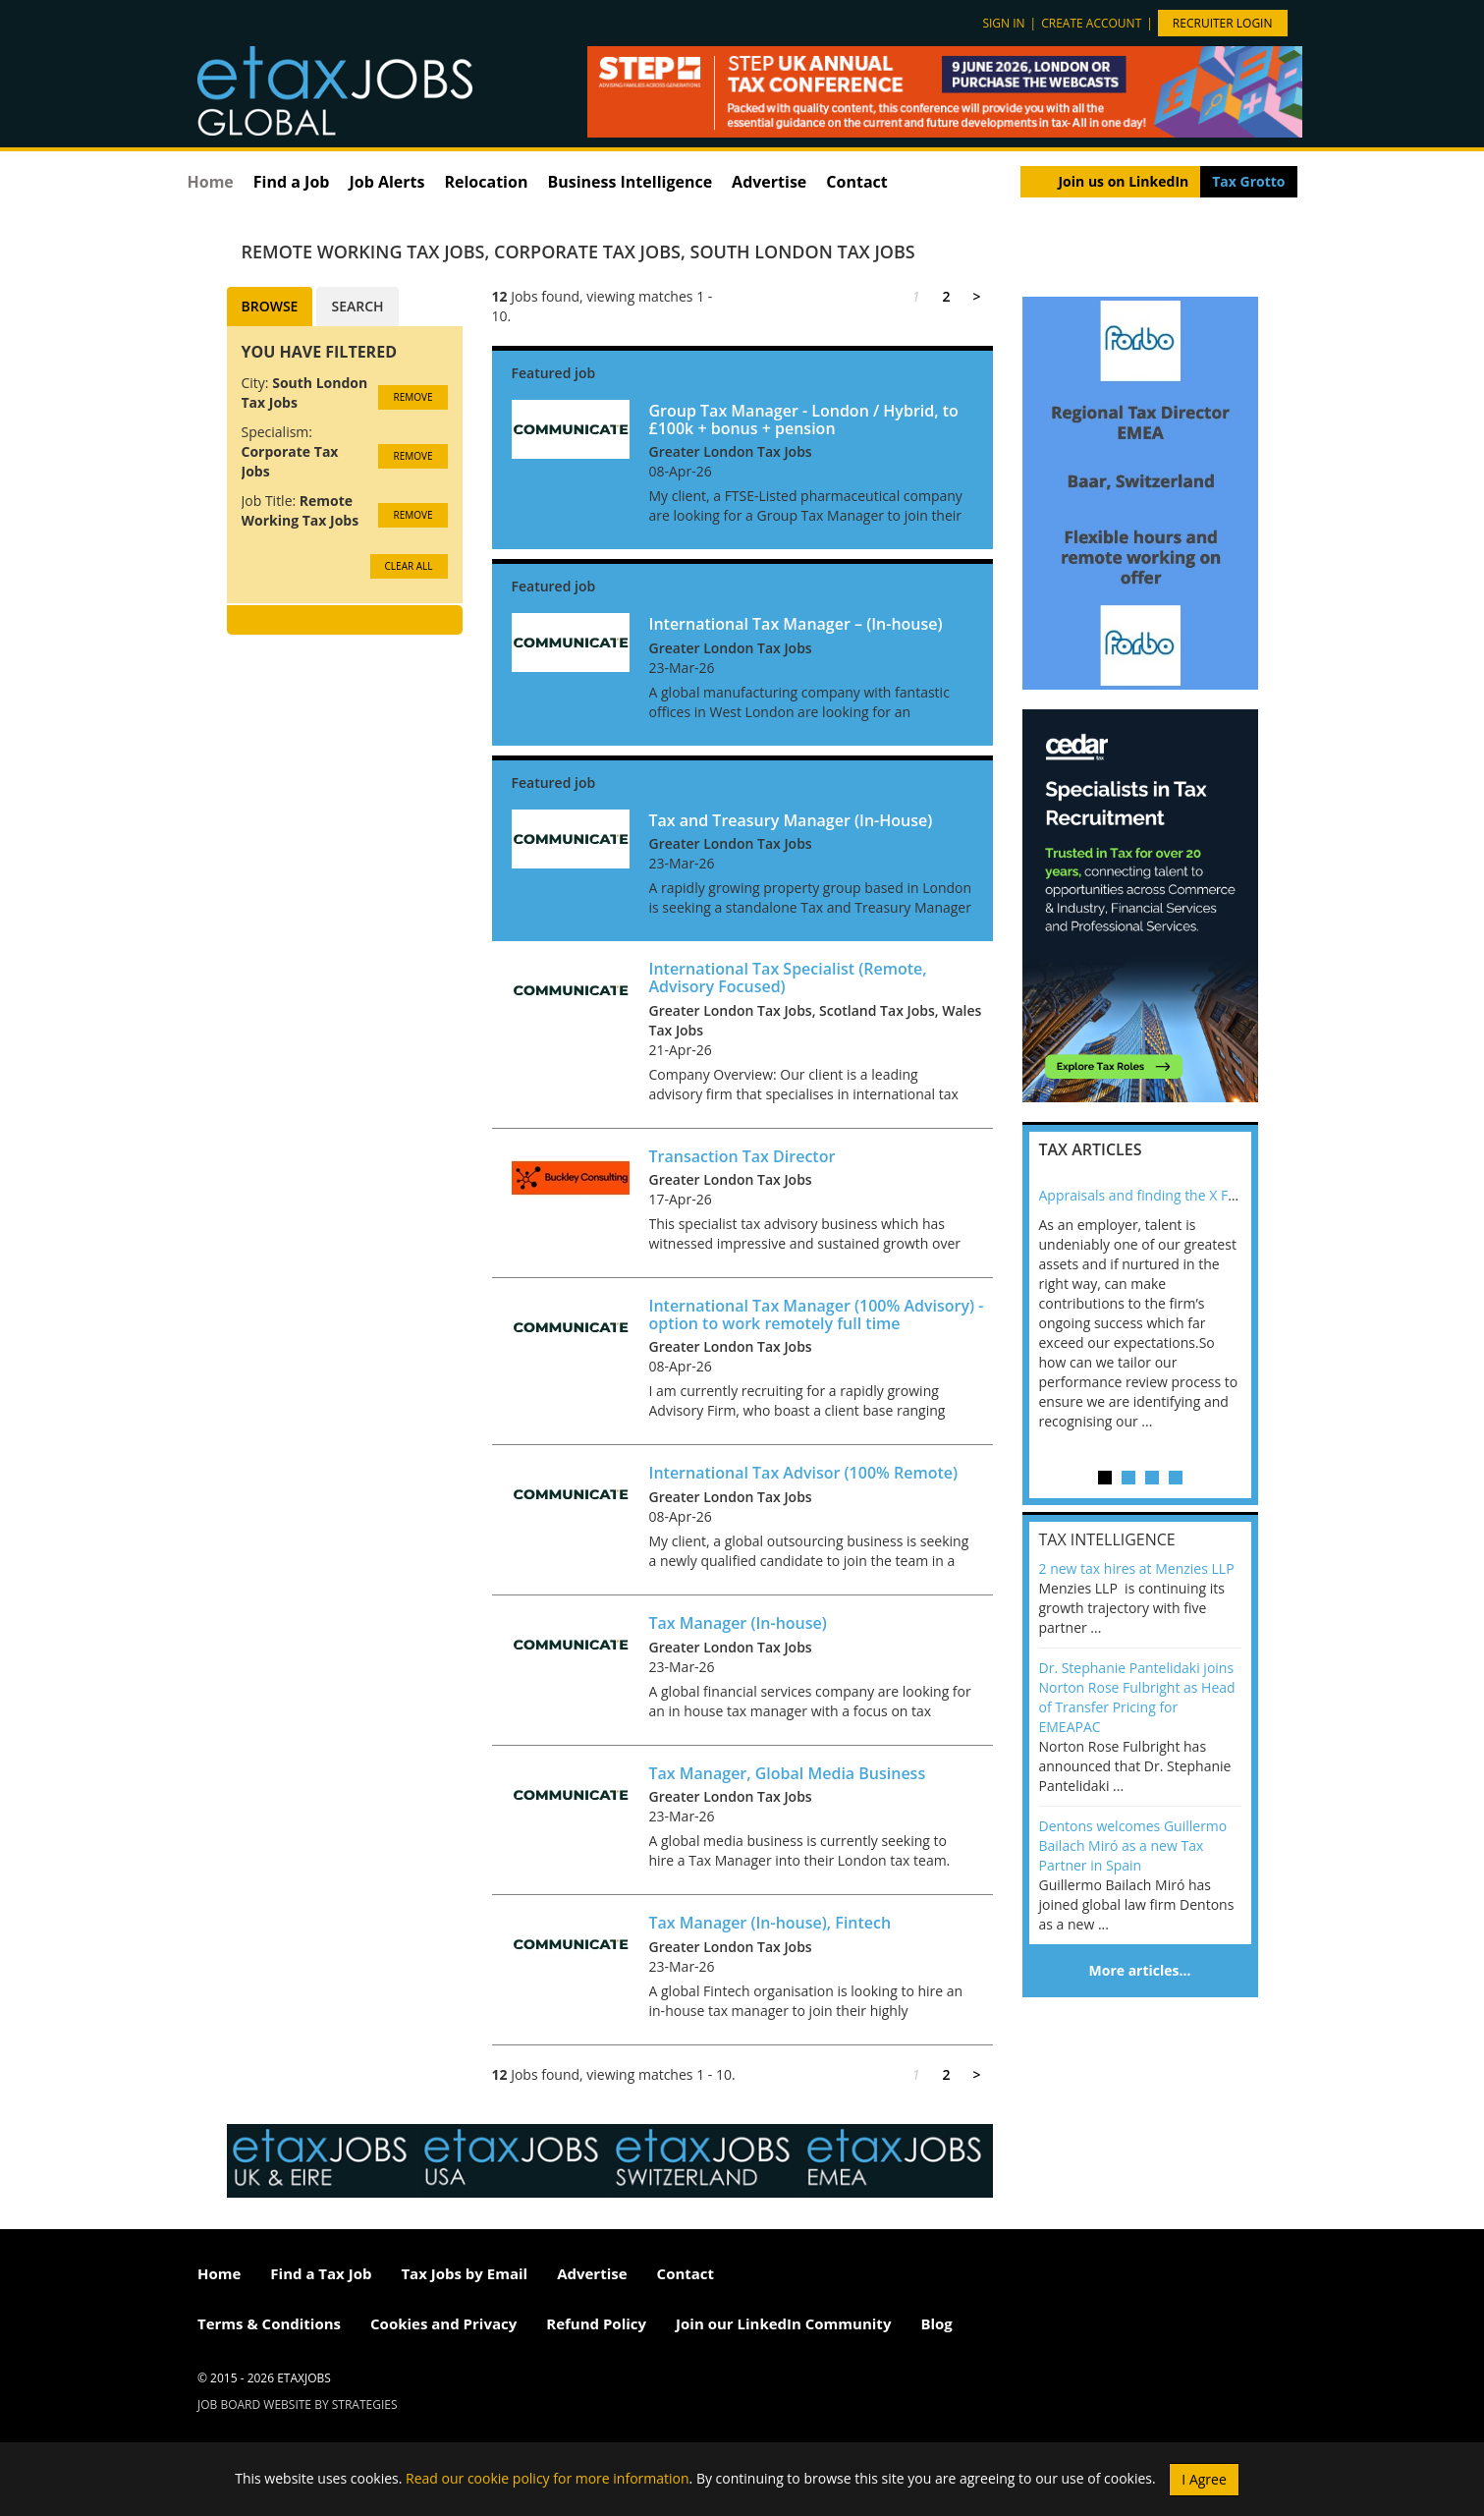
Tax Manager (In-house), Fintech (770, 1922)
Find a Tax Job (320, 2273)
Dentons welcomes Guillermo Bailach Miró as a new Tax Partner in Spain (1133, 1845)
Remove (412, 397)
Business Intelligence (629, 182)
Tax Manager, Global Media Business (787, 1773)
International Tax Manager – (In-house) (796, 624)
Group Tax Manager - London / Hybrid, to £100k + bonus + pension (804, 419)
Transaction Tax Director (742, 1156)
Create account (1091, 23)
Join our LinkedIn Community (783, 2323)
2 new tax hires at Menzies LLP (1137, 1568)
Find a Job (291, 182)
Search (357, 306)
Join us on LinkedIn (1123, 181)
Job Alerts (386, 182)
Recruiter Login (1223, 23)
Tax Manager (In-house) (738, 1623)
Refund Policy (596, 2323)
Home (211, 182)
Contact (856, 182)
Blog (936, 2323)
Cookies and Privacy (443, 2323)
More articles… (1140, 1970)
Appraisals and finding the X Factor (1150, 1195)
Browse (270, 306)
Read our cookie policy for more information (547, 2477)
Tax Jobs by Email (464, 2273)
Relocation (485, 182)
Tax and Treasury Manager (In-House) (791, 820)
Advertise (769, 182)
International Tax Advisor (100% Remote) (804, 1472)
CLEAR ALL (409, 566)
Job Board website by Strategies (297, 2404)
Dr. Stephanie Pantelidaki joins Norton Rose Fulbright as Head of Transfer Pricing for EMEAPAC (1137, 1697)
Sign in (1003, 23)
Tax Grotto (1248, 181)
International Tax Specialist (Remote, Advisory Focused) (788, 977)
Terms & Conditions (269, 2323)
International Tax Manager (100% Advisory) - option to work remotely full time (816, 1314)
